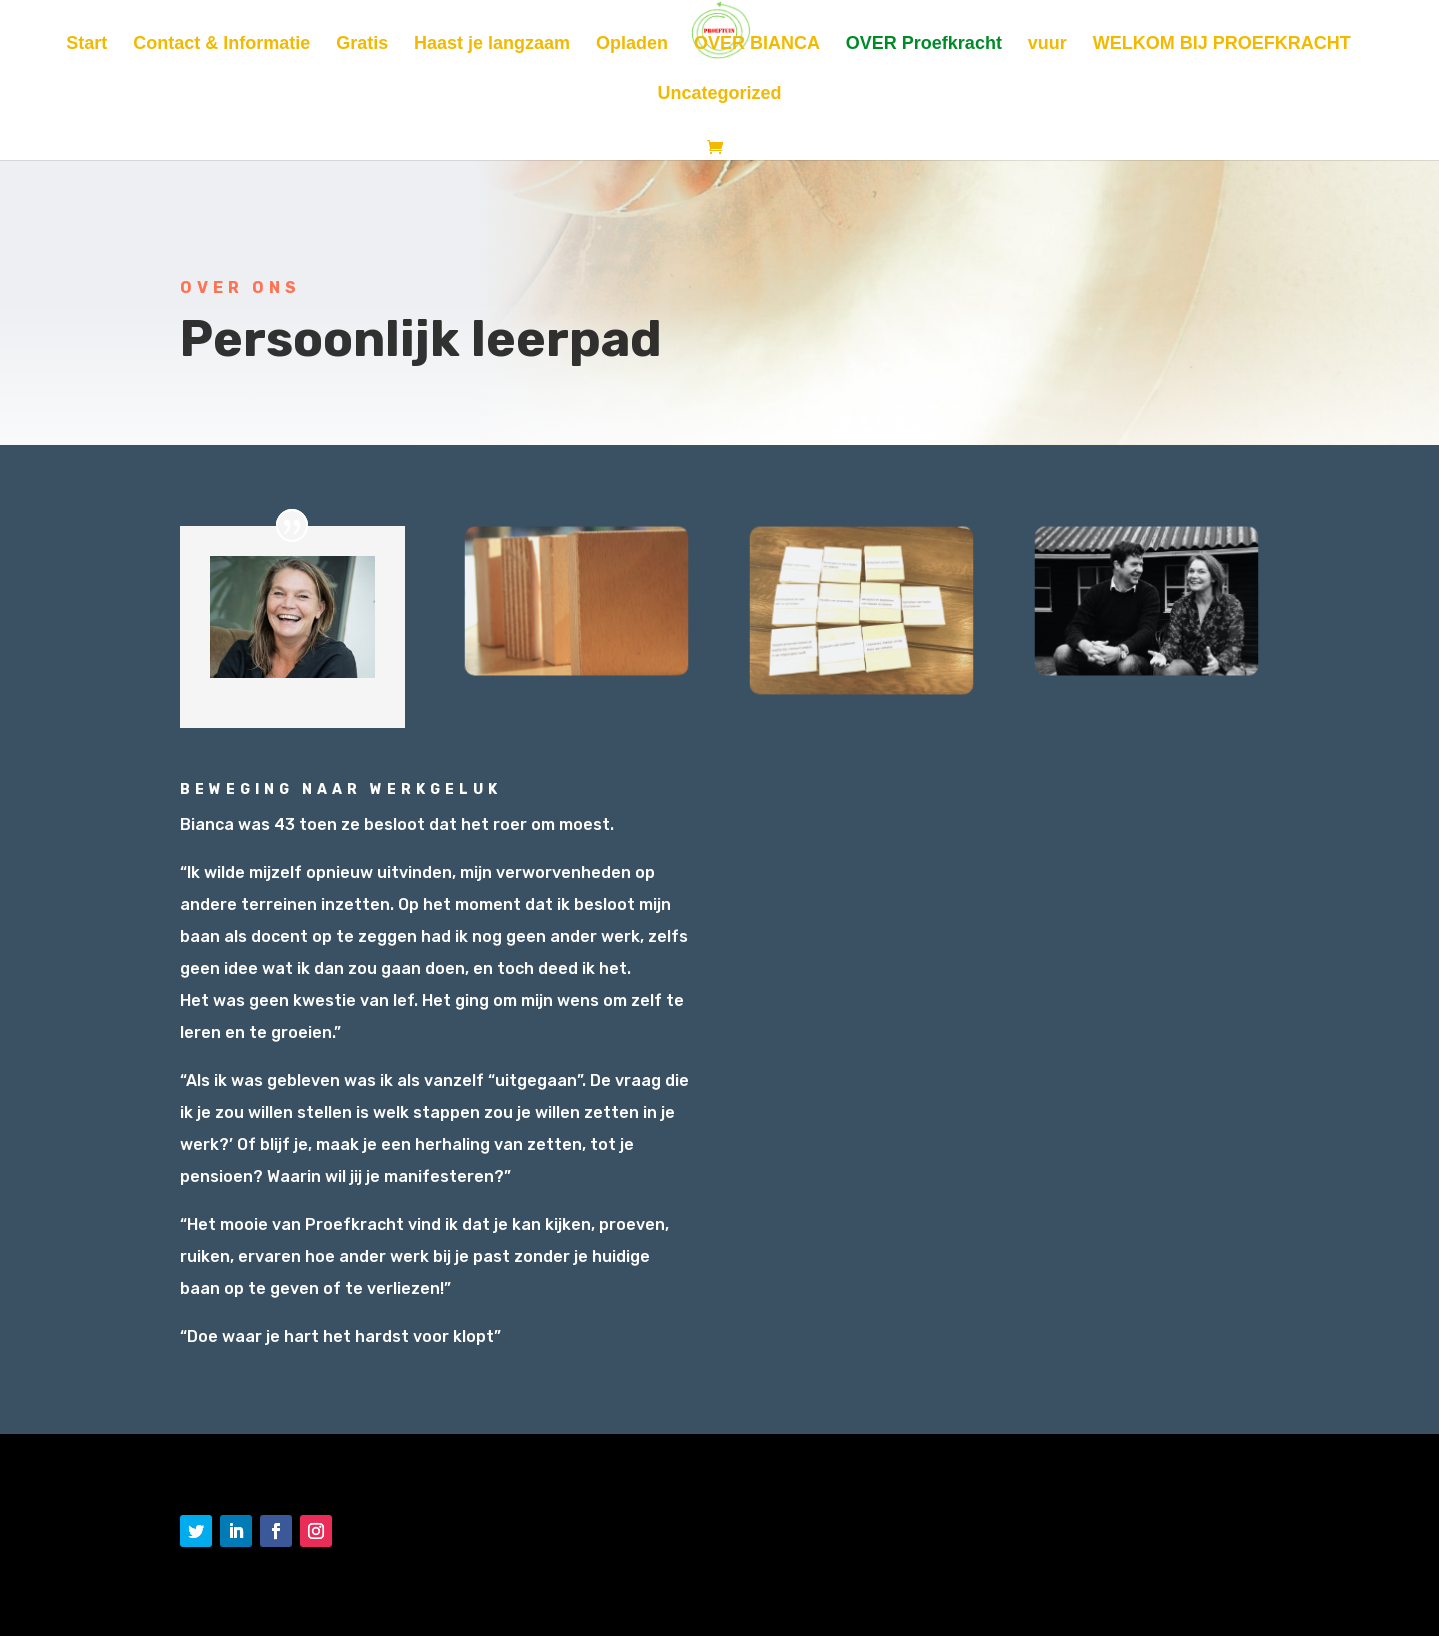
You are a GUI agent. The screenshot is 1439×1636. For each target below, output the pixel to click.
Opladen (632, 44)
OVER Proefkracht (924, 44)
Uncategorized (719, 94)
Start (86, 44)
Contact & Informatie (221, 44)
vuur (1047, 44)
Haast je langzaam (492, 44)
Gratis (362, 44)
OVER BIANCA (757, 44)
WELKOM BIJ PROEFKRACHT (1222, 44)
